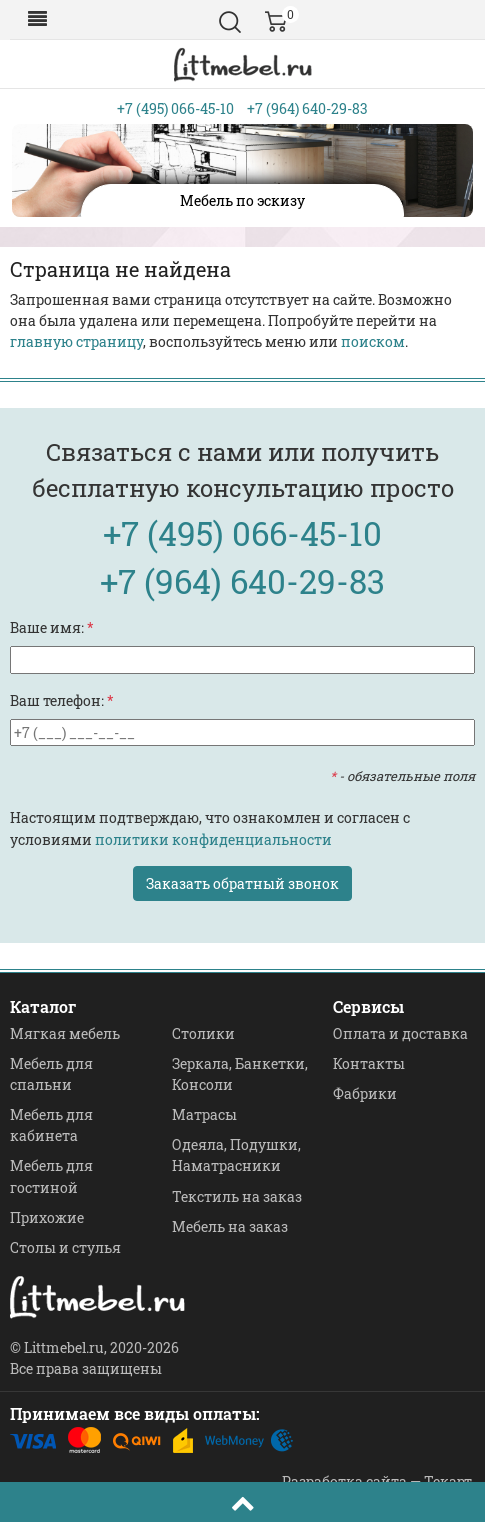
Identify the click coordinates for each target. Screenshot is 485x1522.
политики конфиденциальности (213, 839)
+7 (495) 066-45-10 (175, 108)
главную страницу (76, 341)
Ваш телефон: (62, 700)
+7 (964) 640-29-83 (307, 108)
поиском (373, 341)
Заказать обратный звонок (242, 883)
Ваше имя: (52, 627)
